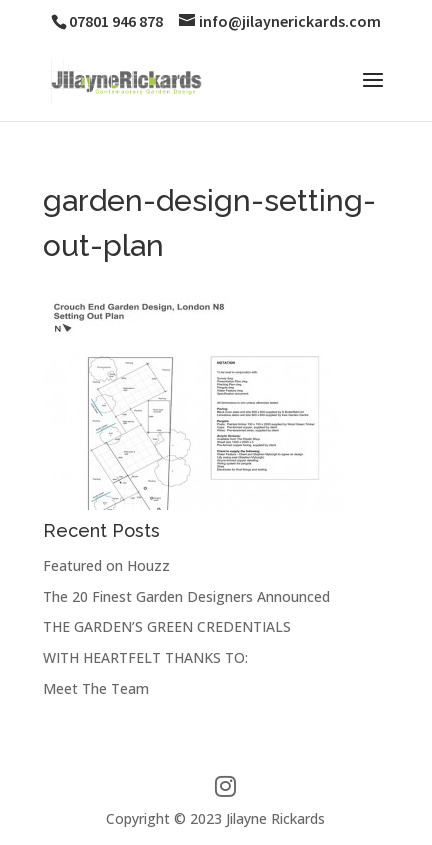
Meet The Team (96, 688)
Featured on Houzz (106, 565)
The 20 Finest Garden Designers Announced (186, 596)
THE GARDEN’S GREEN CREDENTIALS (167, 626)
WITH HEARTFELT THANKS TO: (145, 657)
